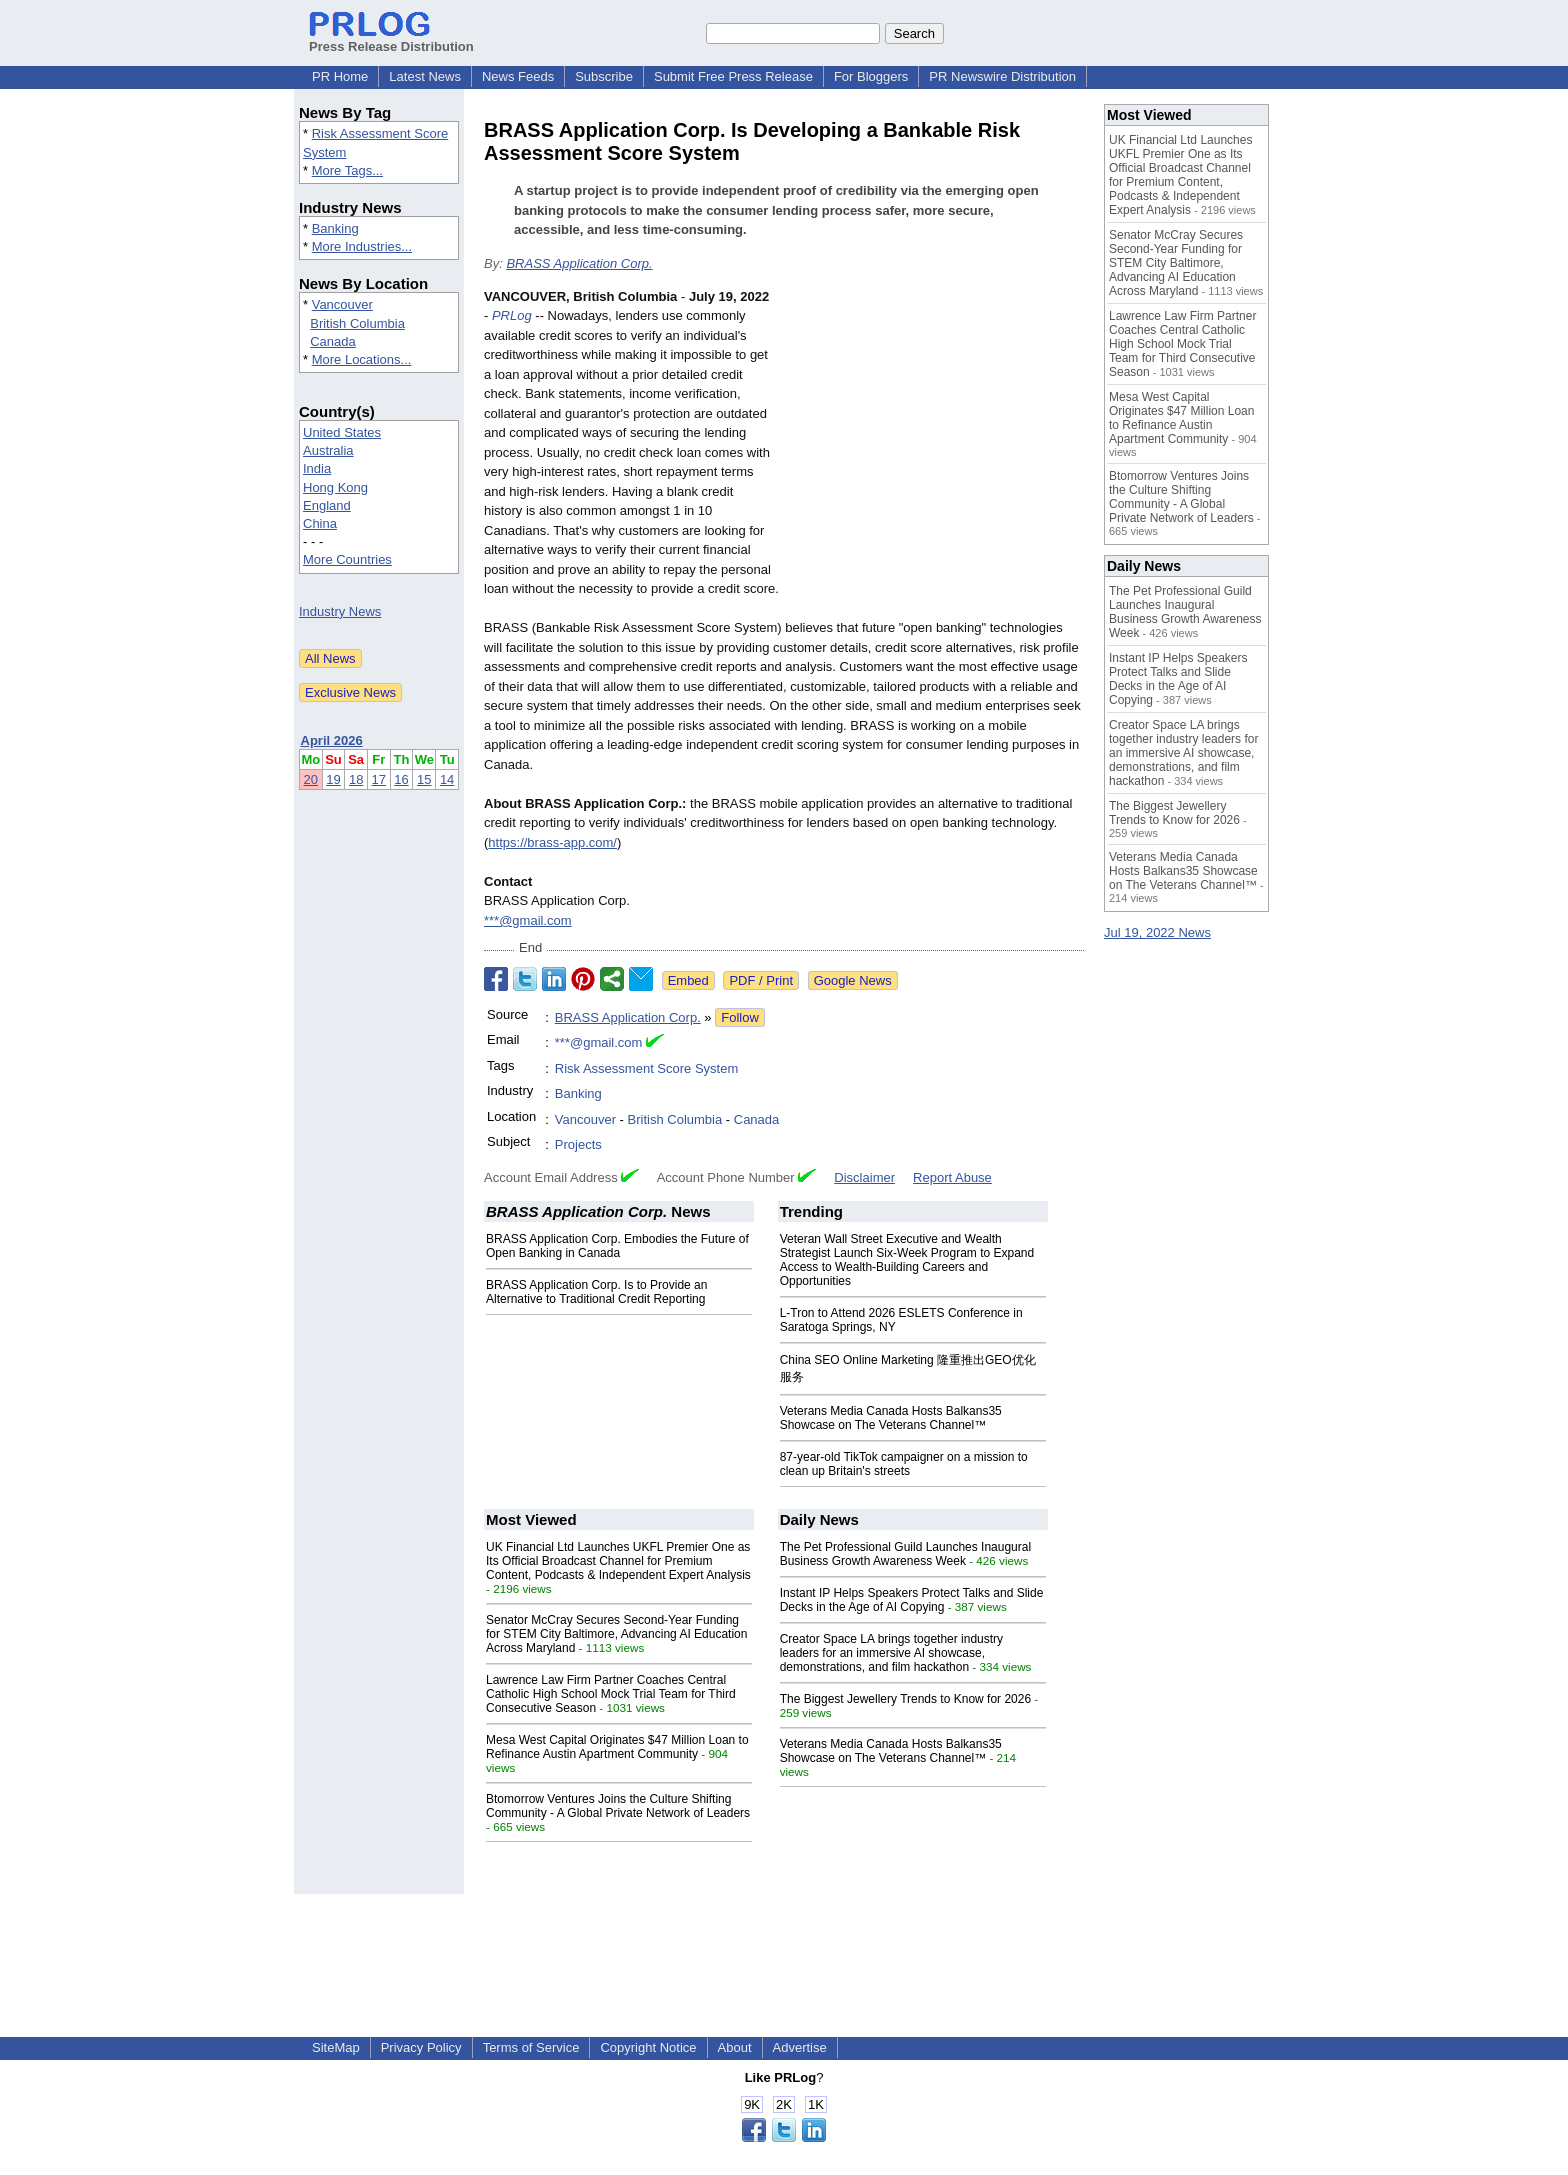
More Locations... (362, 359)
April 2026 (332, 740)
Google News (853, 980)
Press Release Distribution (391, 39)
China (320, 523)
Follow (740, 1017)
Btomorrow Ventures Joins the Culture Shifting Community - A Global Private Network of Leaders (618, 1806)
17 (379, 779)
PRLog (512, 315)
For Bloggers (871, 76)
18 (356, 779)
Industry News (340, 611)
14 (447, 779)
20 (311, 779)
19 (333, 779)
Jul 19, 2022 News (1157, 932)
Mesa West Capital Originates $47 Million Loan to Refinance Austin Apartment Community (617, 1747)
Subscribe (604, 76)
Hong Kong (335, 487)
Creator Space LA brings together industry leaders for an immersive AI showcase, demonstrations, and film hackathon (891, 1653)
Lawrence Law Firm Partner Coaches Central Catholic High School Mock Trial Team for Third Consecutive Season (611, 1694)
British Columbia (357, 323)
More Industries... (362, 246)
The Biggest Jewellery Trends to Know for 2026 (905, 1699)
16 (401, 779)
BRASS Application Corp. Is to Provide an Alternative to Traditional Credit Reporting (596, 1292)
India (317, 468)
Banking (335, 228)
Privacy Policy (421, 2047)
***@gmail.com (528, 920)
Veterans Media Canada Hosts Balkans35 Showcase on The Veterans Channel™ (891, 1418)
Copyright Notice (648, 2047)
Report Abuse (952, 1177)
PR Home (340, 76)
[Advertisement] (934, 434)
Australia (328, 450)
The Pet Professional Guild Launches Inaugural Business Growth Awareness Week (906, 1554)
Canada (333, 341)
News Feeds (518, 76)
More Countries (347, 559)
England (327, 505)
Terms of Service (531, 2047)
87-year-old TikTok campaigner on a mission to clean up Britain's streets (904, 1464)
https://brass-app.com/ (552, 842)
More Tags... (347, 170)
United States (342, 432)
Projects (578, 1144)
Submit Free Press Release (733, 76)
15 (424, 779)
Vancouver (342, 304)
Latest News (425, 76)
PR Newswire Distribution (1002, 76)
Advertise (800, 2047)
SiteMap (336, 2047)
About (735, 2047)
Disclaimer (864, 1177)
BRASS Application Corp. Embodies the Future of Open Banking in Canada (617, 1246)
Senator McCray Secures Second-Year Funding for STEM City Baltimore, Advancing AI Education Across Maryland (616, 1634)
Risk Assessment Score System (647, 1068)
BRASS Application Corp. (579, 263)
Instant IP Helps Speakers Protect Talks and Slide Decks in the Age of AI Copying (912, 1600)
